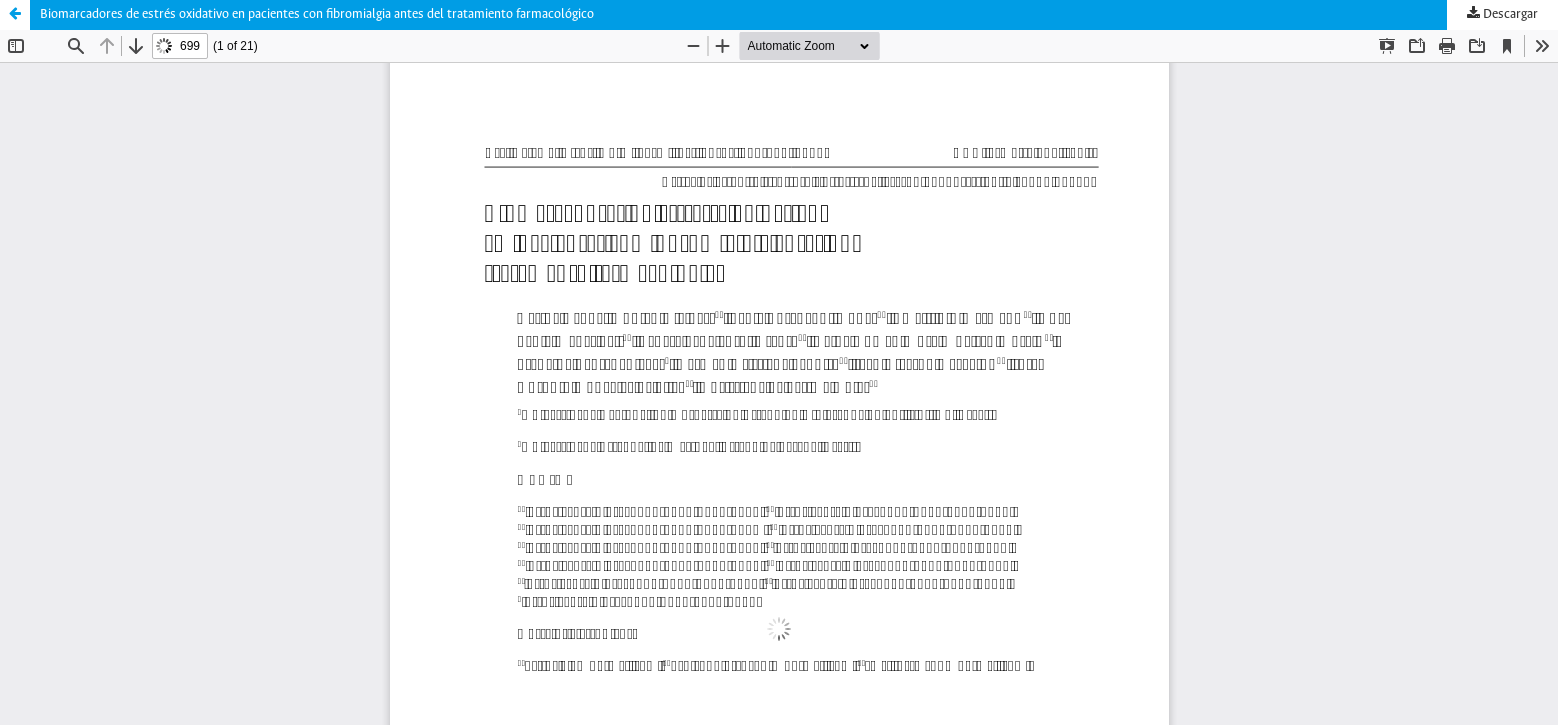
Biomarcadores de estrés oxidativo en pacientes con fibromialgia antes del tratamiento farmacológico (317, 14)
